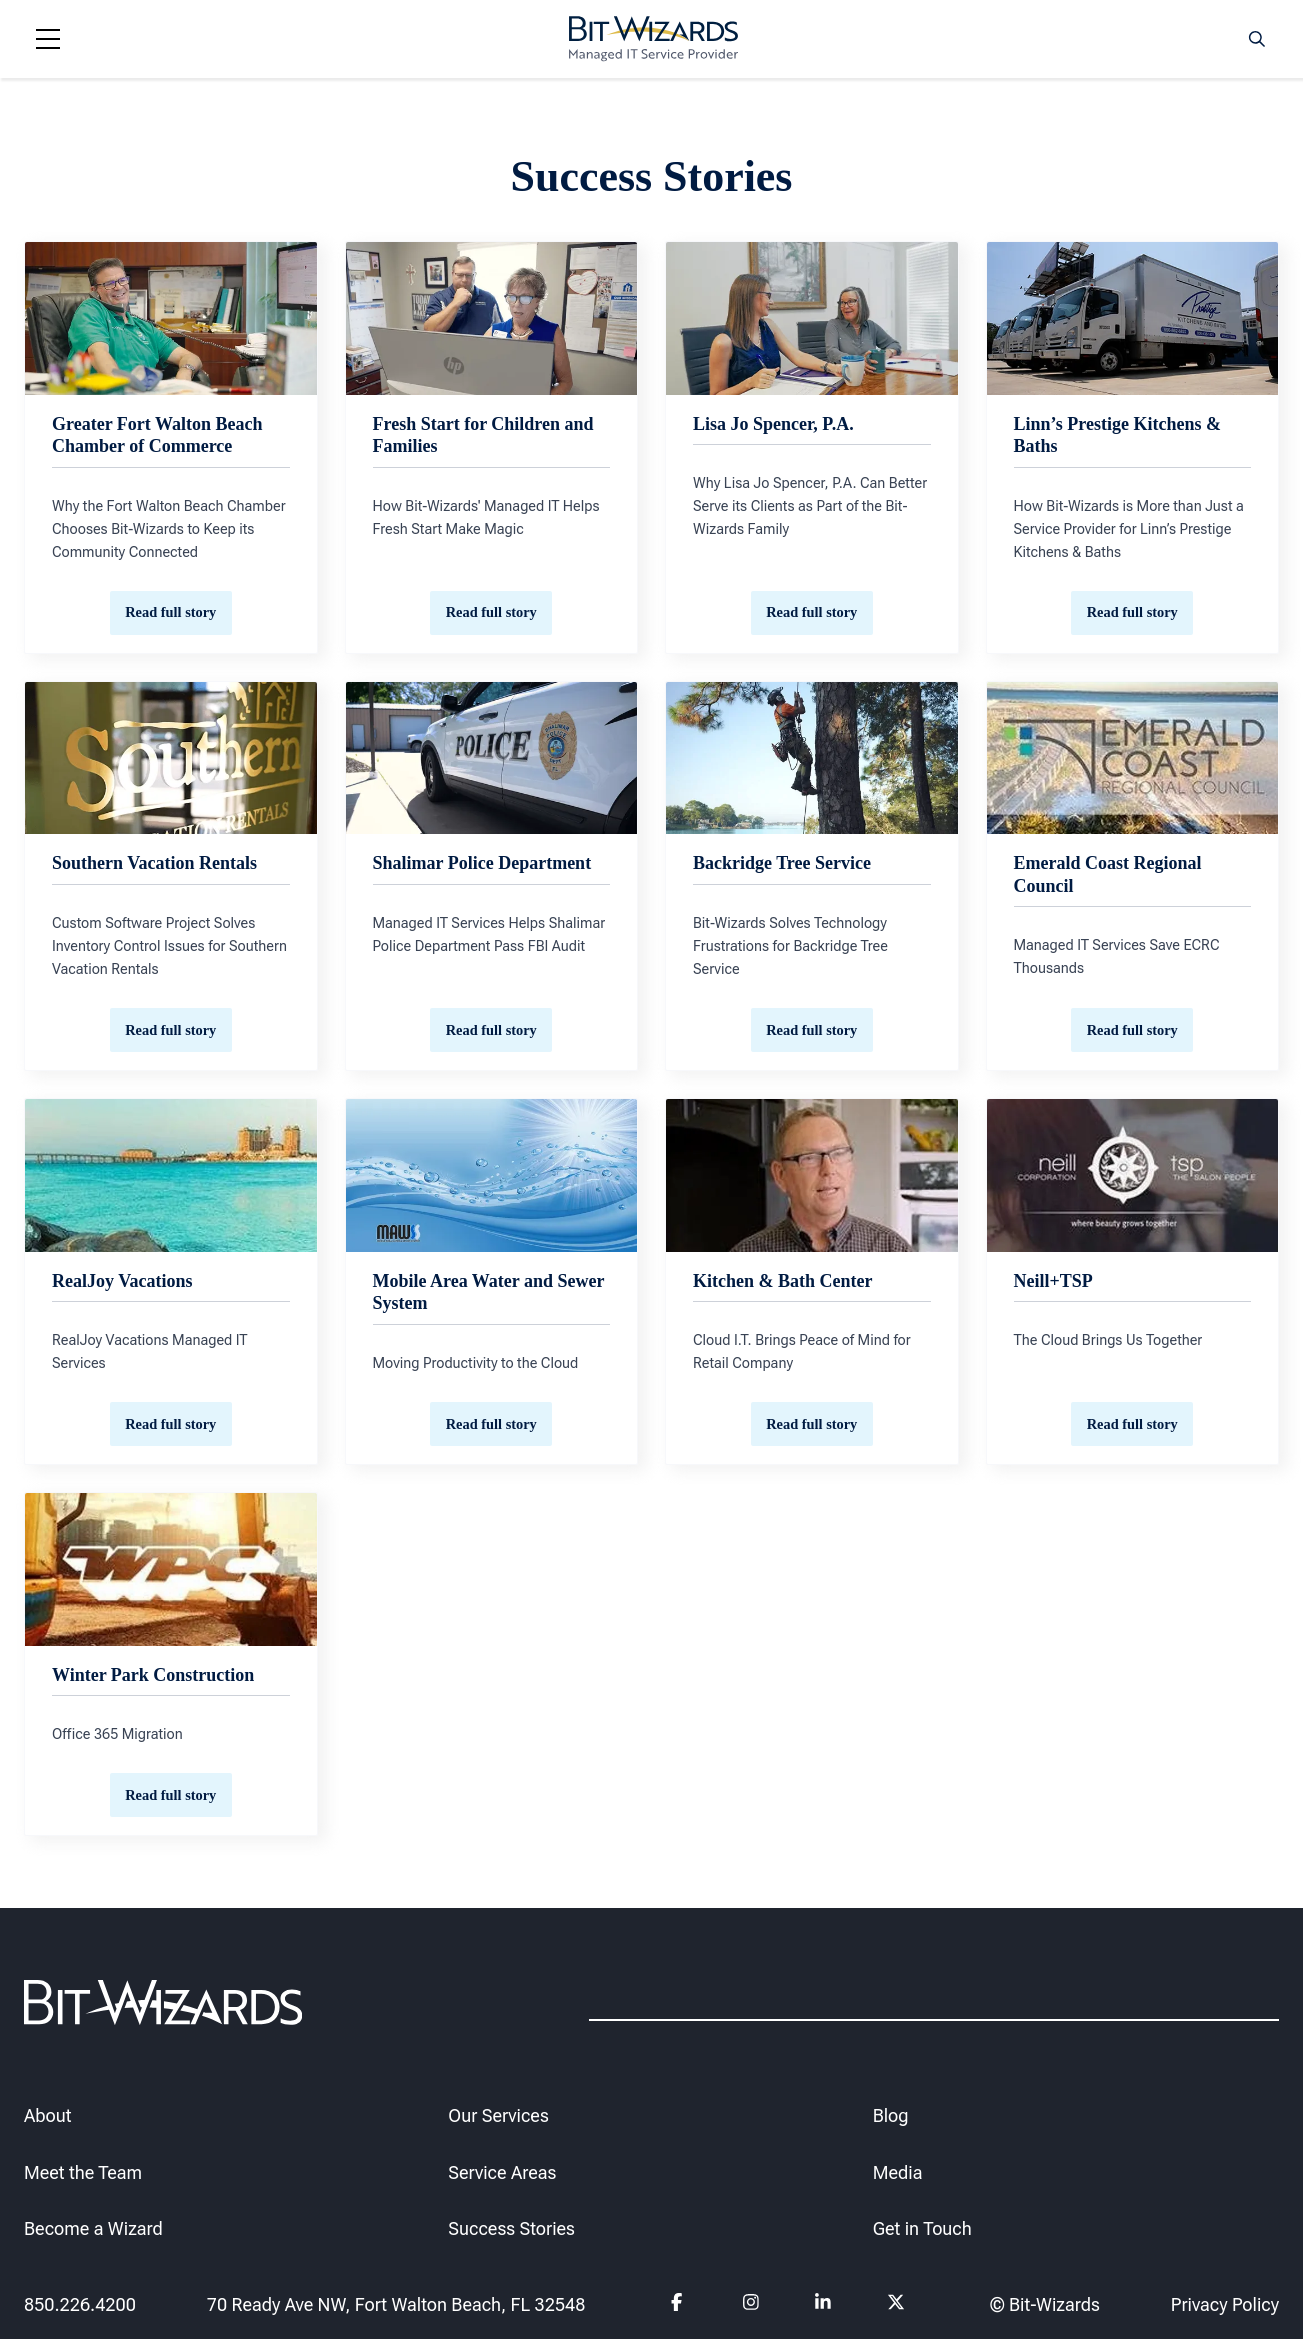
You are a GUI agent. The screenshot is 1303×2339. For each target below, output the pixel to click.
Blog (891, 2115)
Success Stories (511, 2229)
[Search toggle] (1257, 39)
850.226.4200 (80, 2304)
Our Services (498, 2115)
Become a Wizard (93, 2229)
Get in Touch (922, 2229)
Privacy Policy (1225, 2304)
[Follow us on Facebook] (678, 2305)
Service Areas (502, 2172)
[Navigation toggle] (48, 39)
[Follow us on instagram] (750, 2305)
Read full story (170, 612)
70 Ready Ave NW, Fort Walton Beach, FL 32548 (396, 2304)
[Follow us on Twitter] (895, 2305)
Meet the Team (83, 2172)
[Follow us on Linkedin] (822, 2305)
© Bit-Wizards (1045, 2304)
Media (898, 2172)
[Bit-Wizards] (653, 39)
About (47, 2115)
